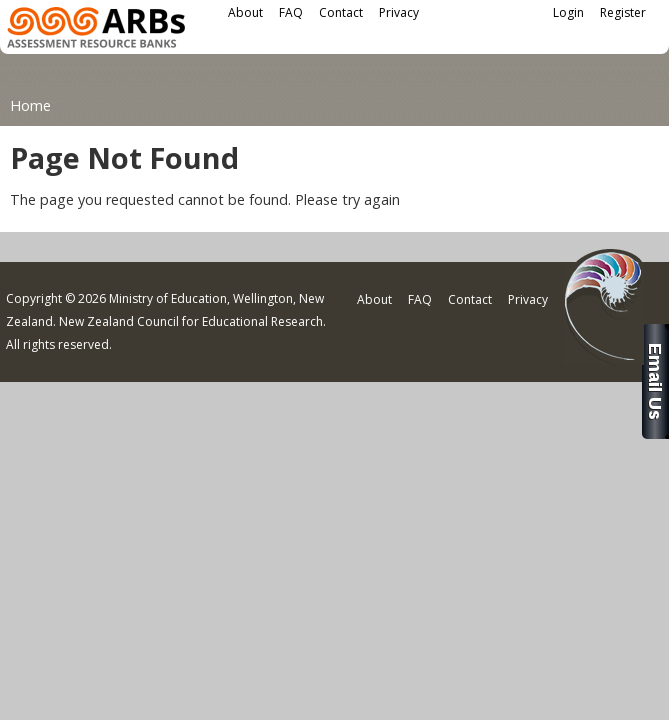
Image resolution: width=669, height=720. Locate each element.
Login (568, 12)
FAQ (291, 12)
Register (623, 12)
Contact (341, 12)
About (245, 12)
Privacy (399, 12)
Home (30, 105)
